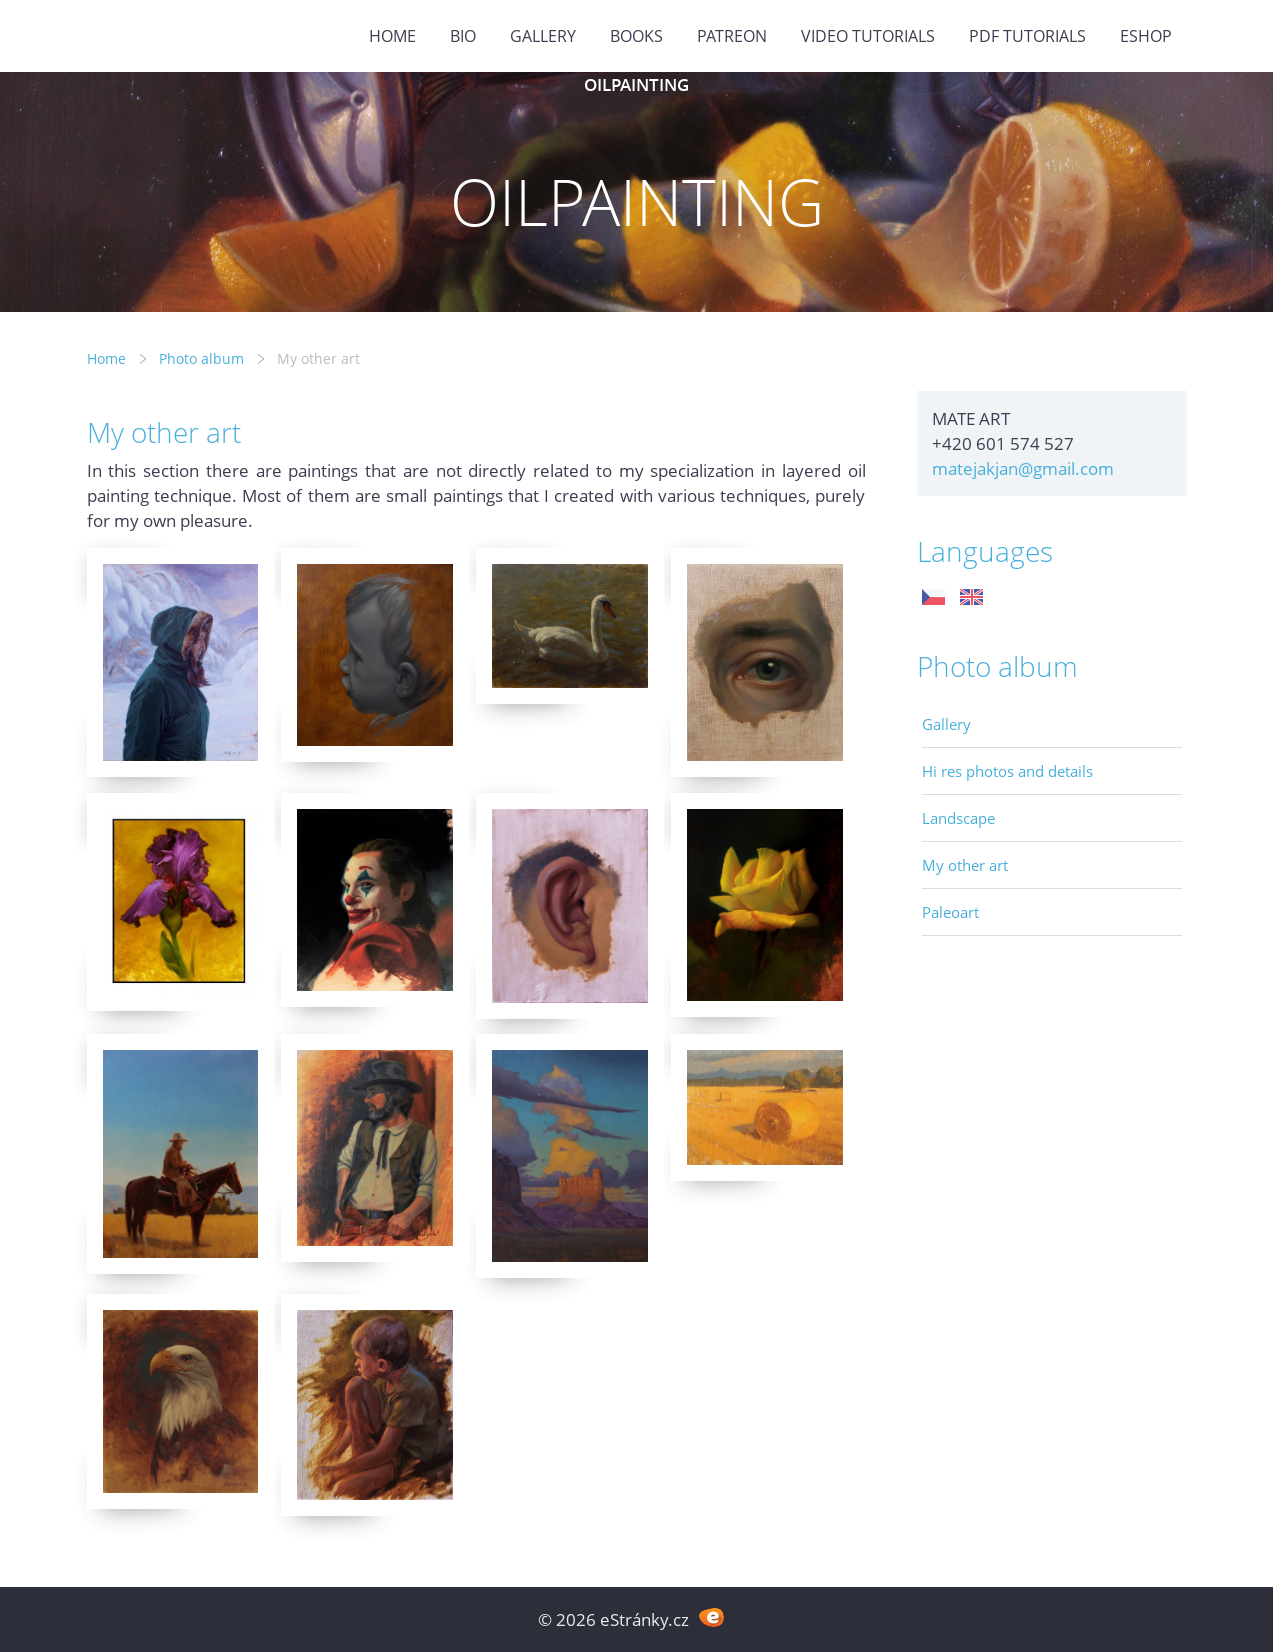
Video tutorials (868, 36)
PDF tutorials (1027, 36)
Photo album (201, 358)
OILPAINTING (636, 84)
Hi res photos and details (1007, 771)
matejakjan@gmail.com (1023, 468)
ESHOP (1146, 36)
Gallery (946, 724)
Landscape (958, 818)
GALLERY (543, 36)
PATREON (732, 36)
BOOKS (636, 36)
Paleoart (950, 912)
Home (392, 36)
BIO (463, 36)
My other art (965, 865)
